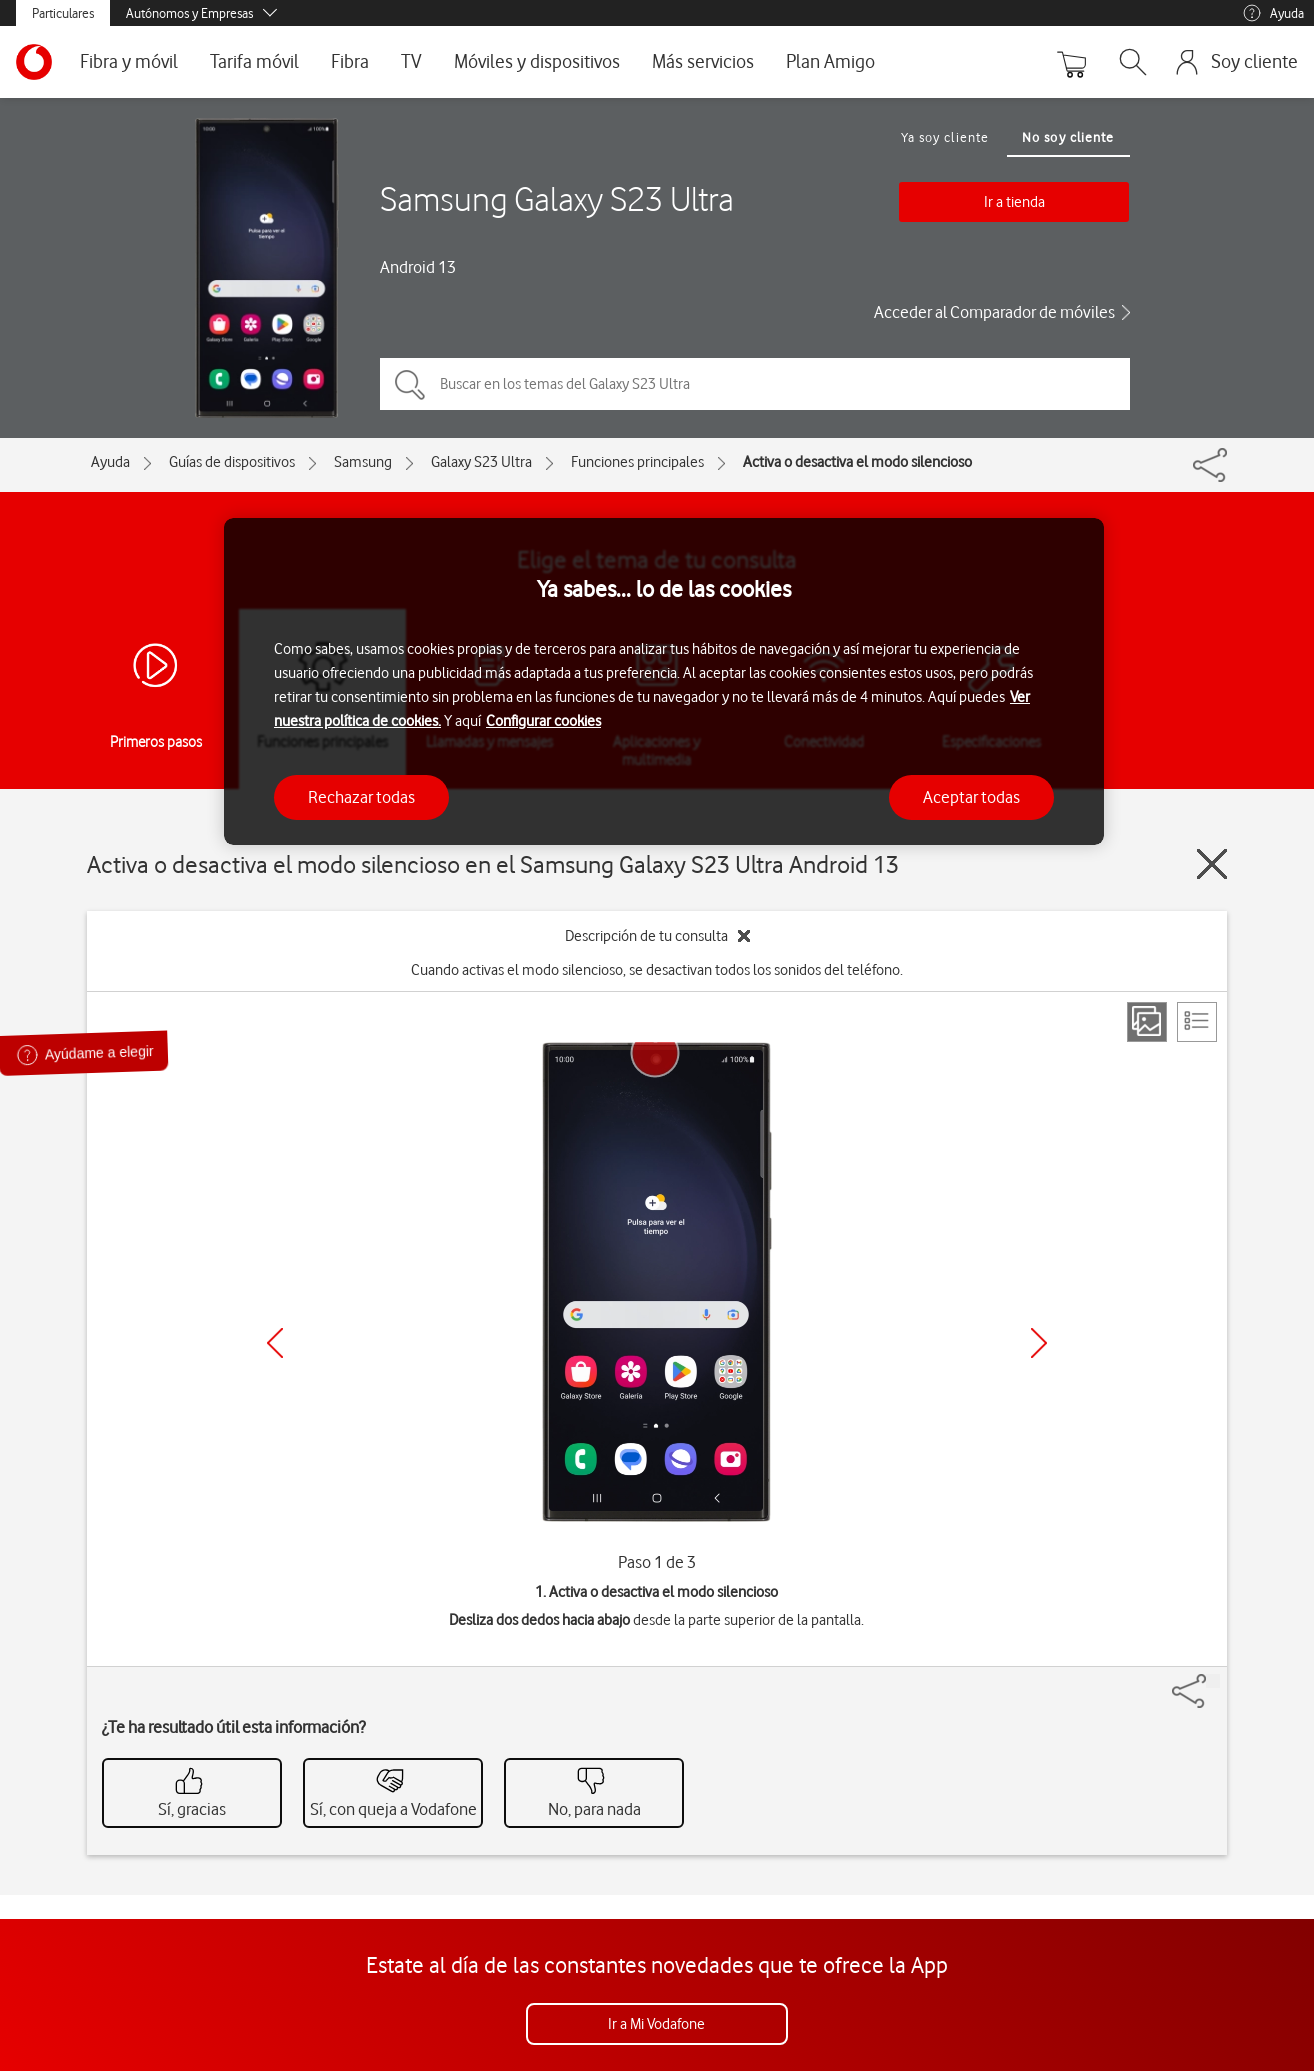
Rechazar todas (361, 797)
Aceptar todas (971, 797)
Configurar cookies (543, 721)
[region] (664, 681)
